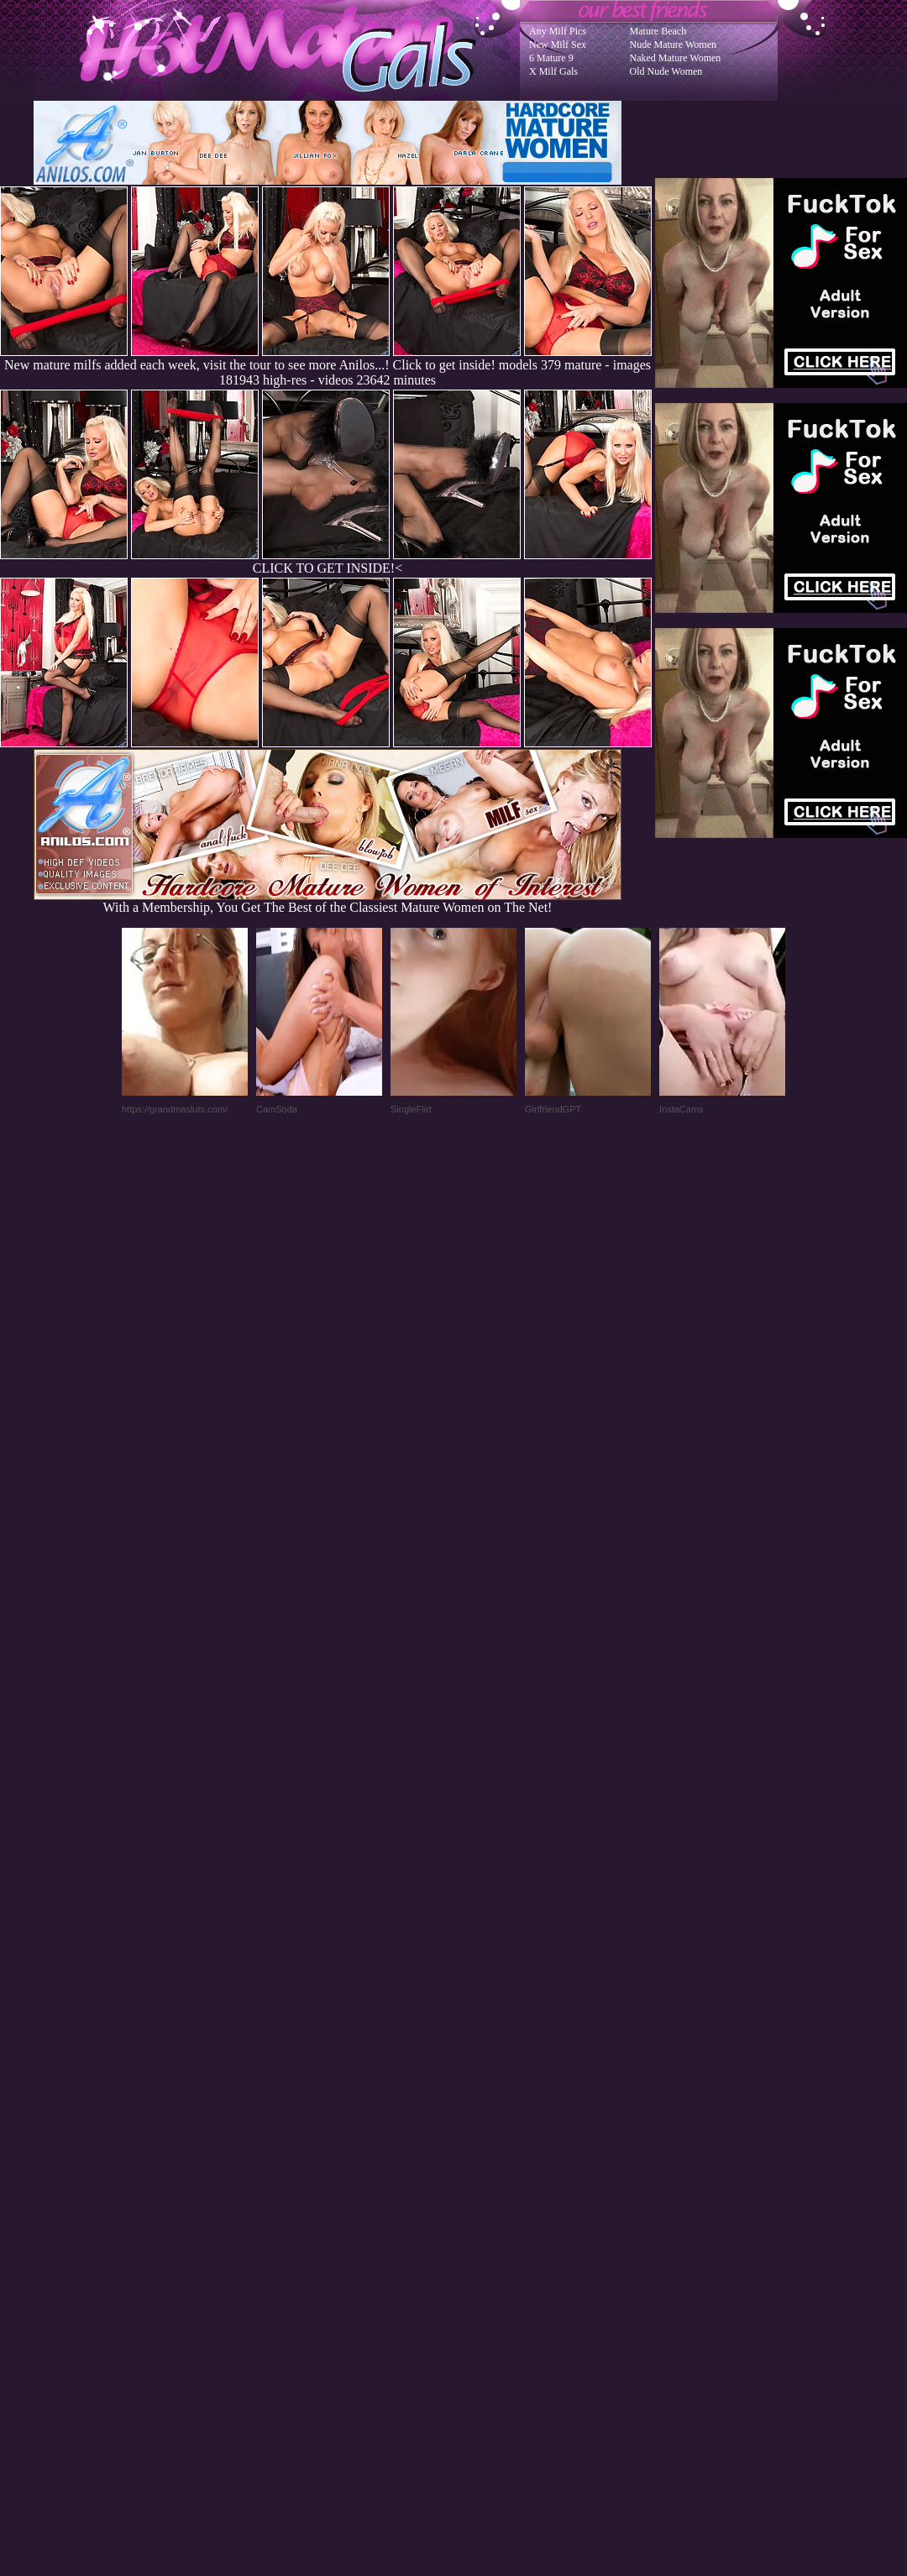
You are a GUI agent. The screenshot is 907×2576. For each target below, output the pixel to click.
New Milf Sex (557, 44)
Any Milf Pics (557, 31)
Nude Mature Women (673, 44)
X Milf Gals (553, 71)
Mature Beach (658, 31)
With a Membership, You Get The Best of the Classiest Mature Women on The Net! (327, 901)
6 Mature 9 (551, 58)
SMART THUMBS (483, 2238)
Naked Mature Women (675, 58)
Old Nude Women (666, 71)
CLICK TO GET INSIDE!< (327, 568)
